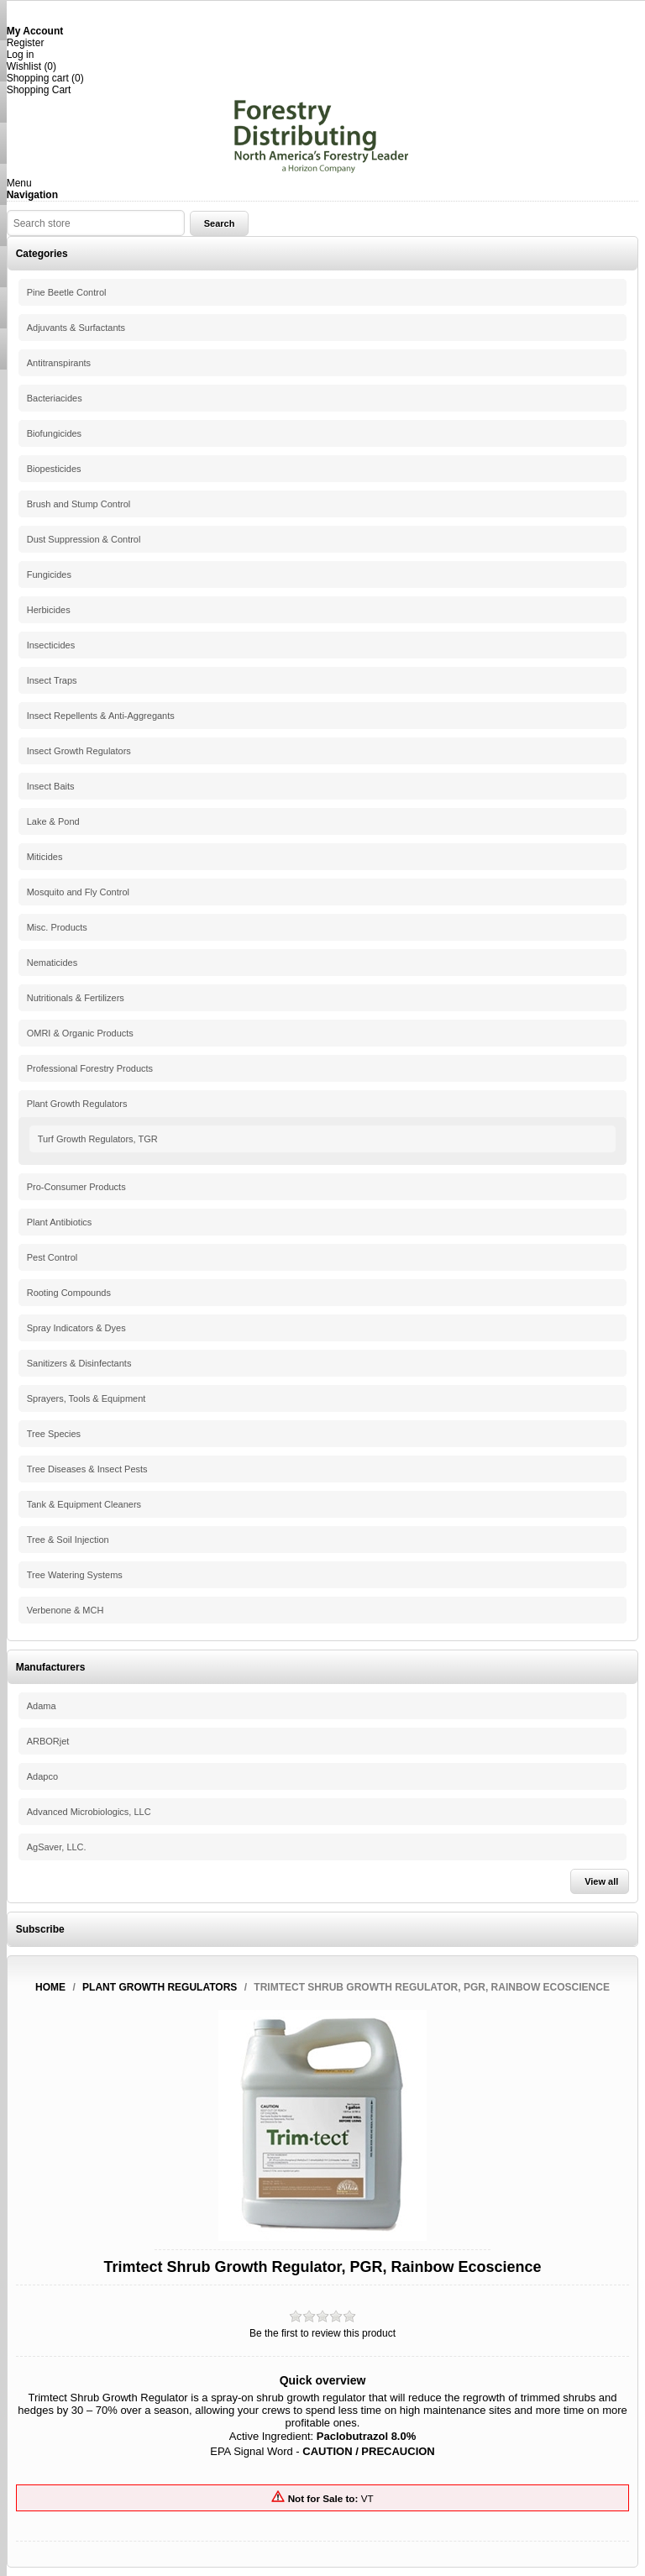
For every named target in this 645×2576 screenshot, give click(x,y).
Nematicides (52, 962)
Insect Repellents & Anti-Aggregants (101, 716)
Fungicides (49, 574)
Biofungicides (54, 433)
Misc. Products (57, 927)
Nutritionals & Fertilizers (75, 998)
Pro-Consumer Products (76, 1187)
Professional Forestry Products (90, 1068)
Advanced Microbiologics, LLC (89, 1812)
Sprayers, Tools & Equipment (86, 1398)
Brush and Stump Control (79, 504)
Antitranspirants (59, 363)
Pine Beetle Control (67, 292)
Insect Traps (52, 680)
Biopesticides (54, 469)
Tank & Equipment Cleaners (84, 1504)
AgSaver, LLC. (57, 1847)
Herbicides (49, 610)
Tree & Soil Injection (68, 1540)
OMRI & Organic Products (80, 1033)
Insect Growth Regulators (79, 751)
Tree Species (54, 1434)
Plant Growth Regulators (77, 1104)
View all (601, 1881)
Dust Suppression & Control (84, 539)
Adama (41, 1706)
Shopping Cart (39, 90)
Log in (20, 54)
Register (26, 43)
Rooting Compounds (69, 1293)
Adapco (42, 1776)
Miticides (45, 857)
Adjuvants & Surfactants (76, 328)
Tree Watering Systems (75, 1575)
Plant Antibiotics (59, 1222)
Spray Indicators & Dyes (76, 1328)
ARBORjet (48, 1741)
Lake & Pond (53, 821)
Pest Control (52, 1257)
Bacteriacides (54, 398)
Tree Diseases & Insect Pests (87, 1469)
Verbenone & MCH (65, 1610)
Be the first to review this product (322, 2333)
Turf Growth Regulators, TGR (98, 1139)
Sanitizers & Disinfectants (79, 1363)
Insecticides (51, 645)
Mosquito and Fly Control (78, 892)
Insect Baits (51, 786)
